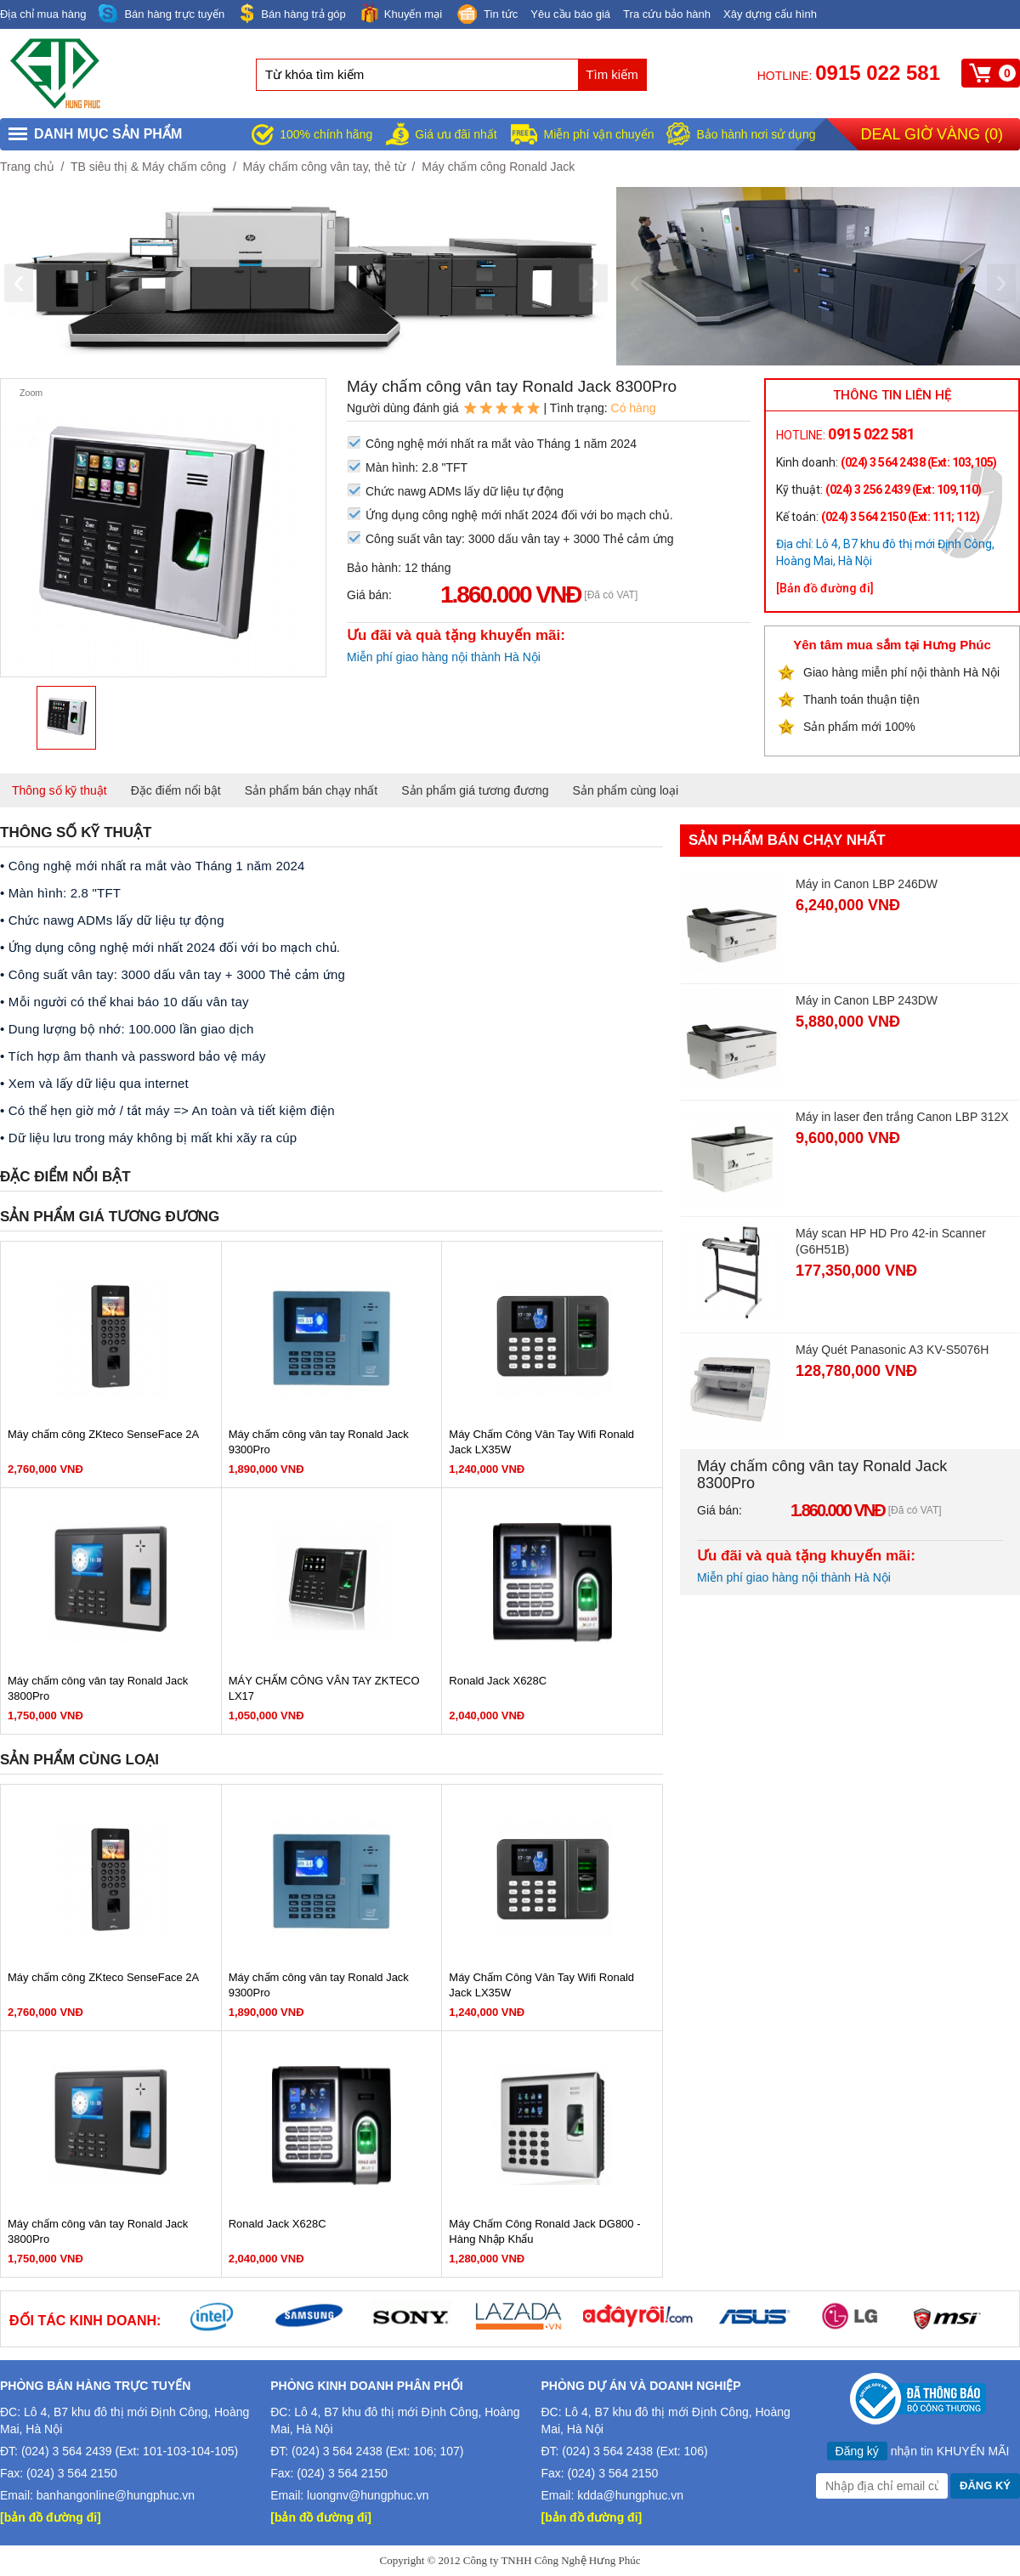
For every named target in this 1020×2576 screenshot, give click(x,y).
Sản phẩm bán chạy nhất (311, 790)
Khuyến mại (400, 13)
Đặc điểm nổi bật (176, 790)
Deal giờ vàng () (932, 134)
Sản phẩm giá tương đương (474, 790)
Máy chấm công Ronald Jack (498, 166)
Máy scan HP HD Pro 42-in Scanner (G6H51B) (891, 1241)
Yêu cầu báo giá (570, 14)
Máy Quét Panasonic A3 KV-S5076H (892, 1349)
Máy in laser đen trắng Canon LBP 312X (902, 1117)
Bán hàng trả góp (291, 13)
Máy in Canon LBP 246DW (867, 884)
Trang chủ (27, 166)
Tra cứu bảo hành (667, 14)
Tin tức (486, 15)
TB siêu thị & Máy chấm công (148, 166)
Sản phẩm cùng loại (625, 790)
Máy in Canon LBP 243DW (867, 1000)
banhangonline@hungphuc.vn (116, 2495)
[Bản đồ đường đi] (825, 588)
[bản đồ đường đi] (50, 2517)
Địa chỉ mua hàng (43, 14)
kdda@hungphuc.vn (630, 2495)
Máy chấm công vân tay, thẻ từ (324, 166)
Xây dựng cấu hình (770, 14)
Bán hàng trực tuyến (161, 14)
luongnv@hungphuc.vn (367, 2495)
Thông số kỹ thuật (59, 790)
